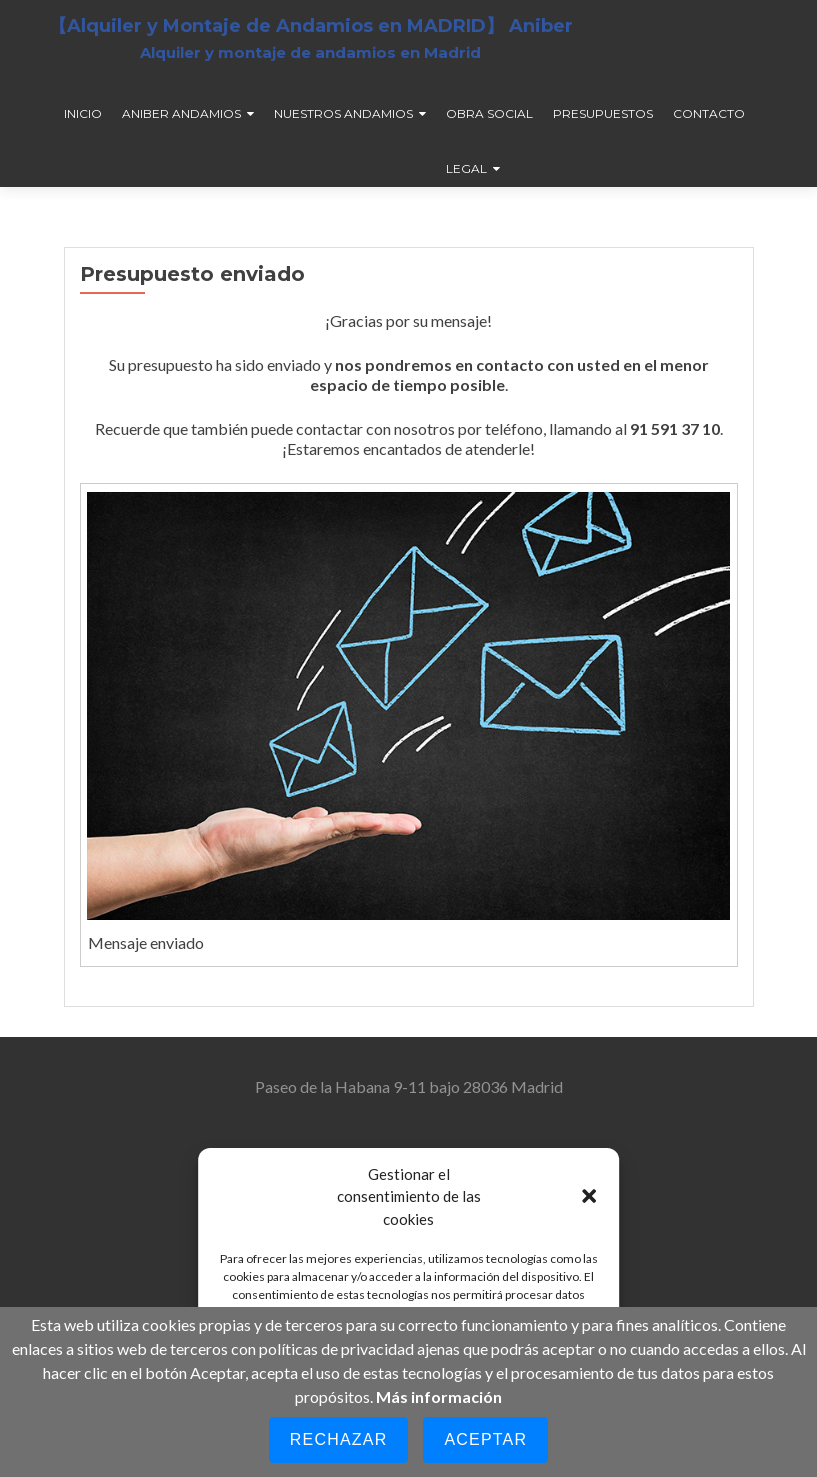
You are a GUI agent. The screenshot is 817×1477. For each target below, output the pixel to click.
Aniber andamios (181, 113)
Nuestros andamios (343, 113)
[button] (589, 1196)
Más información (439, 1396)
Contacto (709, 113)
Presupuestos (603, 113)
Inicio (83, 113)
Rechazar (339, 1439)
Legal (466, 168)
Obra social (489, 113)
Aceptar (485, 1439)
